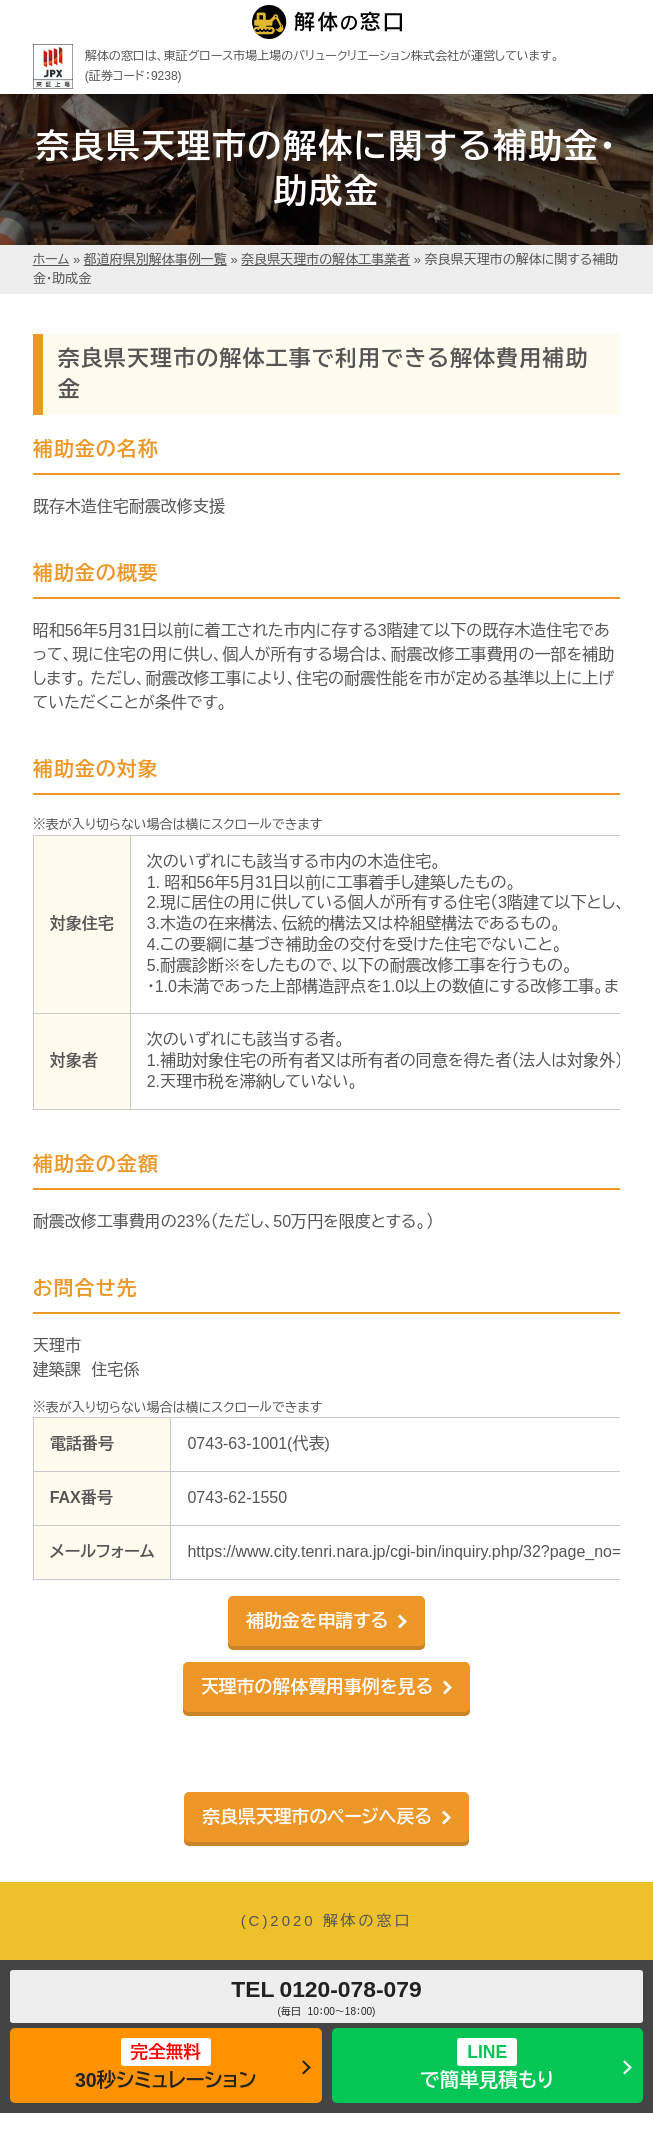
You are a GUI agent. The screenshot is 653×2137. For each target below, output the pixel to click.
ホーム (51, 259)
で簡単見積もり (487, 2064)
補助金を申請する (317, 1621)
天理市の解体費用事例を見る (317, 1687)
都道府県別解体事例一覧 (155, 259)
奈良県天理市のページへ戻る (317, 1817)
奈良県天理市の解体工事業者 (325, 259)
